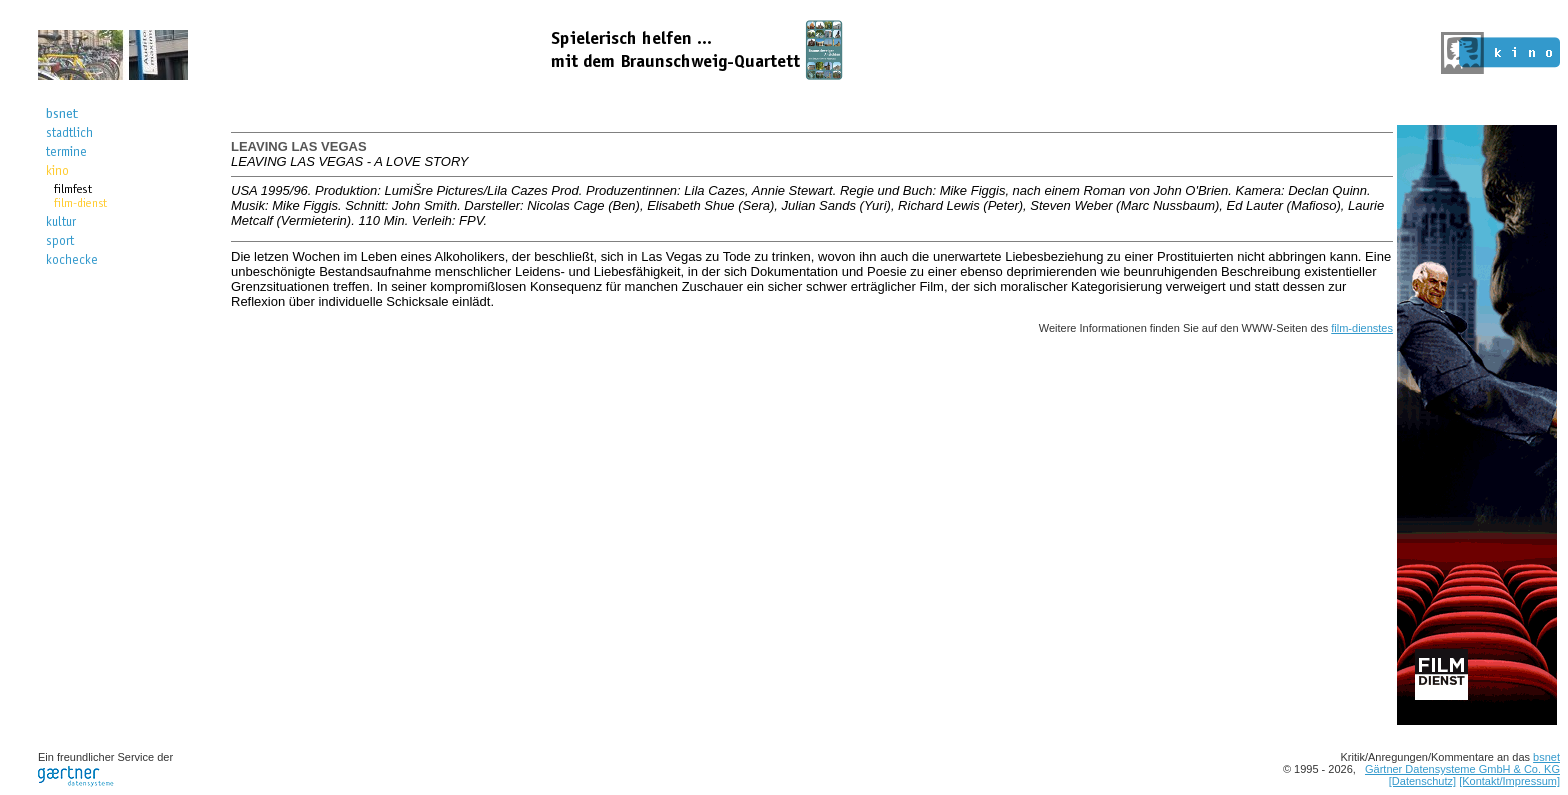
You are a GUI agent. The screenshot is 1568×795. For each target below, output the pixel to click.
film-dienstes (1362, 328)
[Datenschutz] (1422, 781)
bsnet (1546, 757)
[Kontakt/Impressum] (1509, 781)
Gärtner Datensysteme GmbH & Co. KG (1462, 769)
